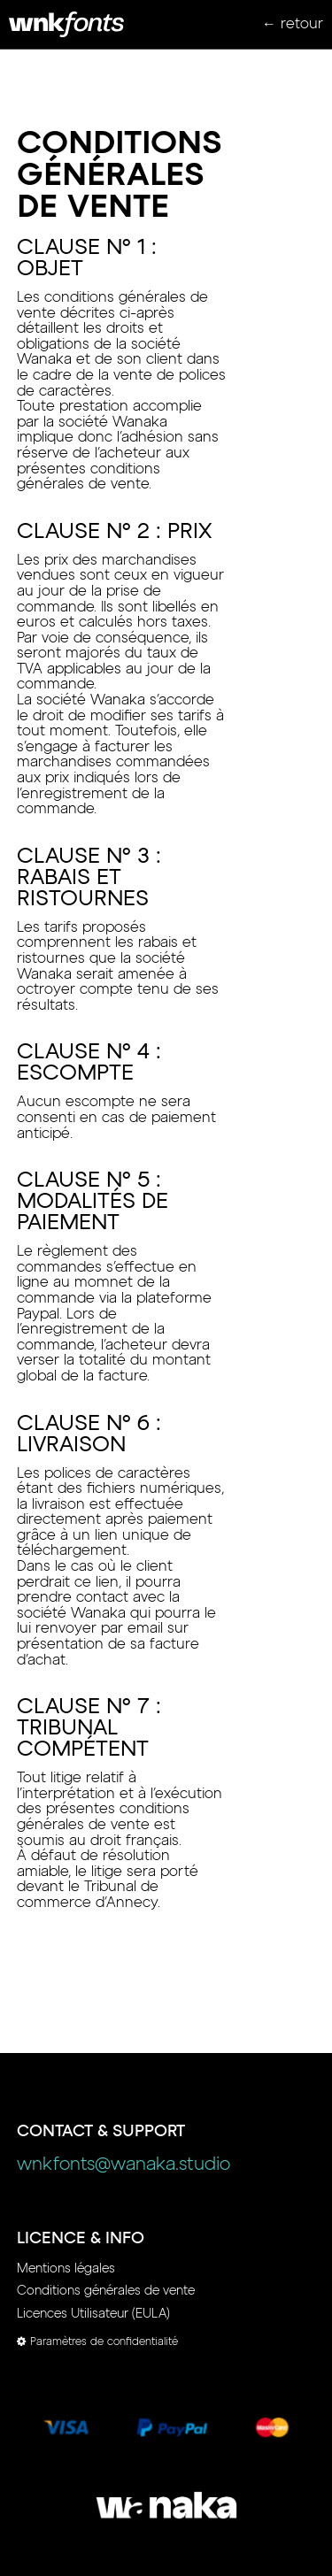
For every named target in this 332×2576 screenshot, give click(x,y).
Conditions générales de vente (106, 2291)
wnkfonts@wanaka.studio (123, 2164)
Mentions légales (66, 2269)
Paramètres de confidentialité (98, 2341)
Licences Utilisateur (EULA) (93, 2314)
